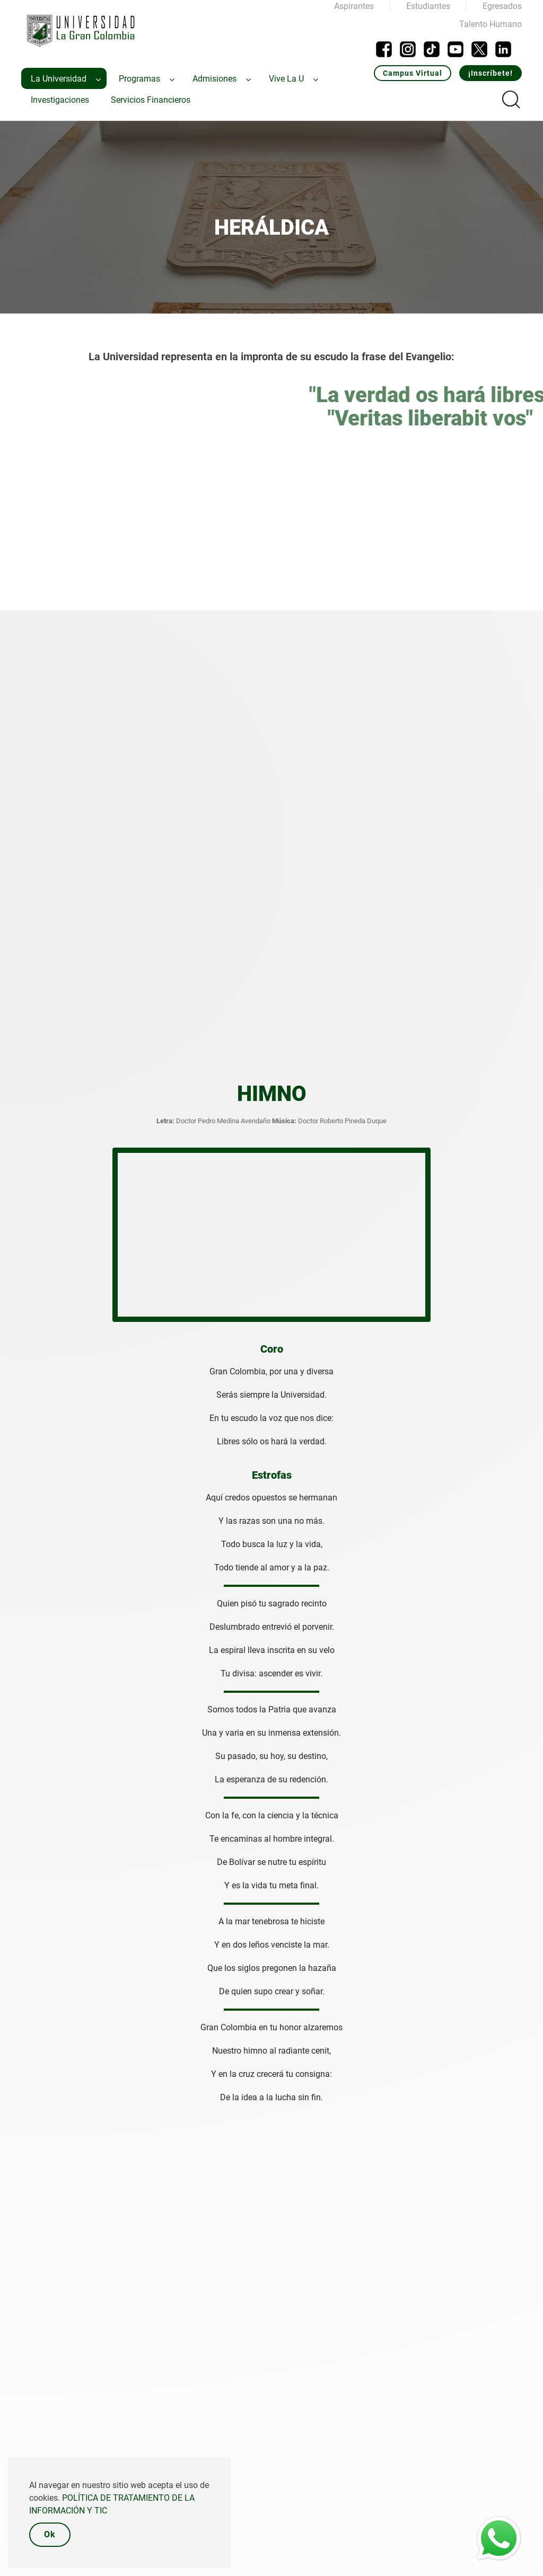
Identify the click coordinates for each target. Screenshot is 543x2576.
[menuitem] (64, 78)
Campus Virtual (412, 73)
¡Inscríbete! (490, 73)
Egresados (502, 6)
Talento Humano (490, 24)
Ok (50, 2534)
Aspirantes (354, 6)
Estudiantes (428, 6)
